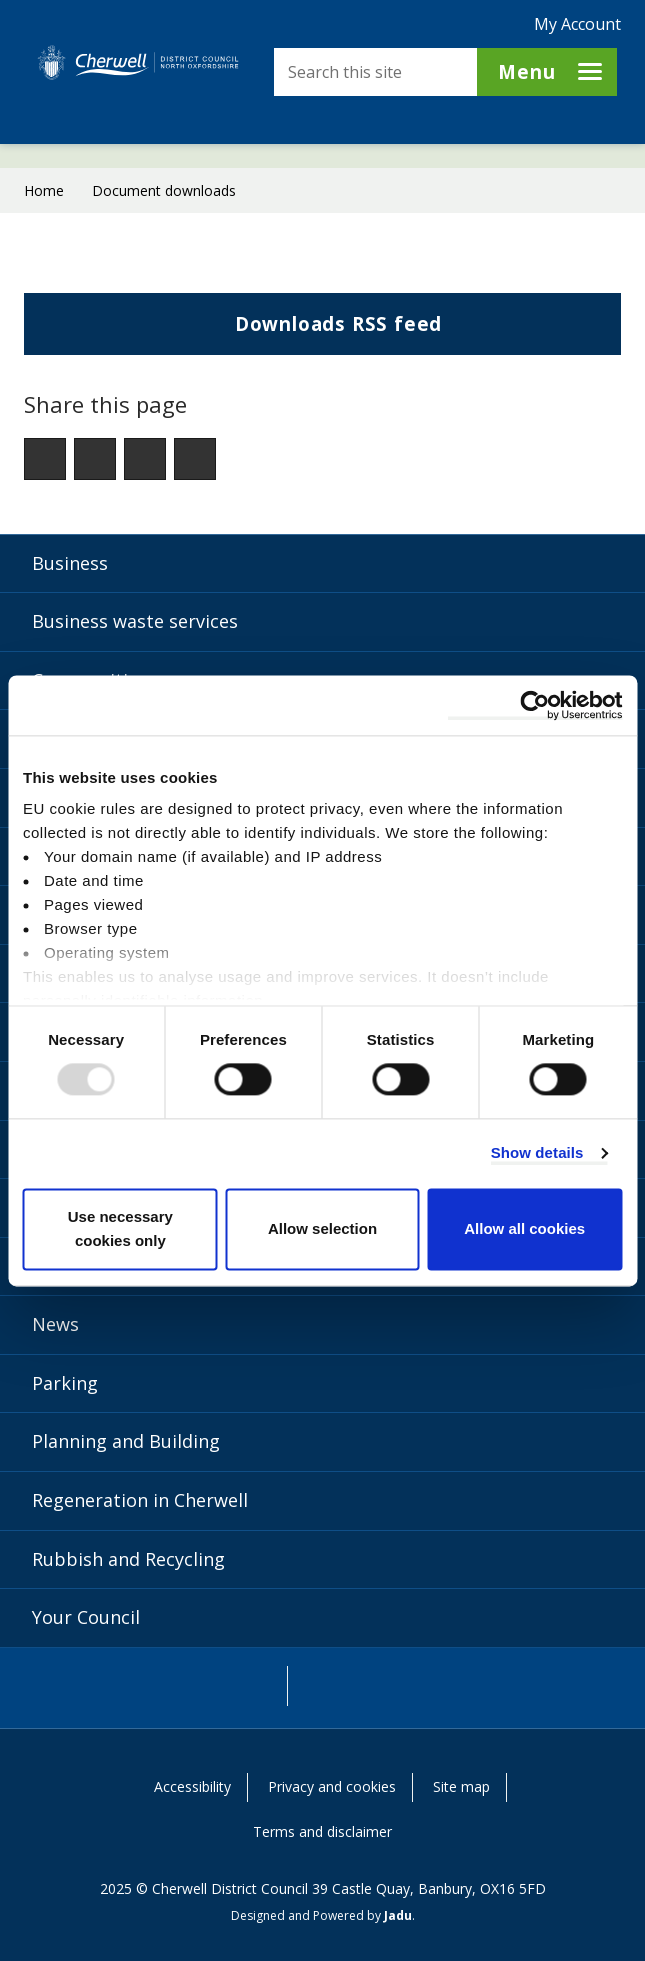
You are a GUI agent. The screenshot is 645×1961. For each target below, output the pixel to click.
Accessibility (192, 1786)
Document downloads (164, 190)
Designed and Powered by (321, 1915)
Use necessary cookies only (120, 1228)
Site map (461, 1786)
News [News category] (55, 1324)
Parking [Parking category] (65, 1383)
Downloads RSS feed (239, 331)
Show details (537, 1153)
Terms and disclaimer (322, 1831)
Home (44, 190)
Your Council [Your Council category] (86, 1617)
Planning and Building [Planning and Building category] (126, 1441)
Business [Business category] (70, 563)
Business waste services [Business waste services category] (135, 621)
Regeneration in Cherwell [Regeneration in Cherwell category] (140, 1500)
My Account (577, 24)
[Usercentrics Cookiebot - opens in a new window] (534, 705)
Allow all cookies (524, 1228)
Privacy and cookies (332, 1786)
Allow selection (322, 1228)
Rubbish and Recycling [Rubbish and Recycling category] (128, 1559)
